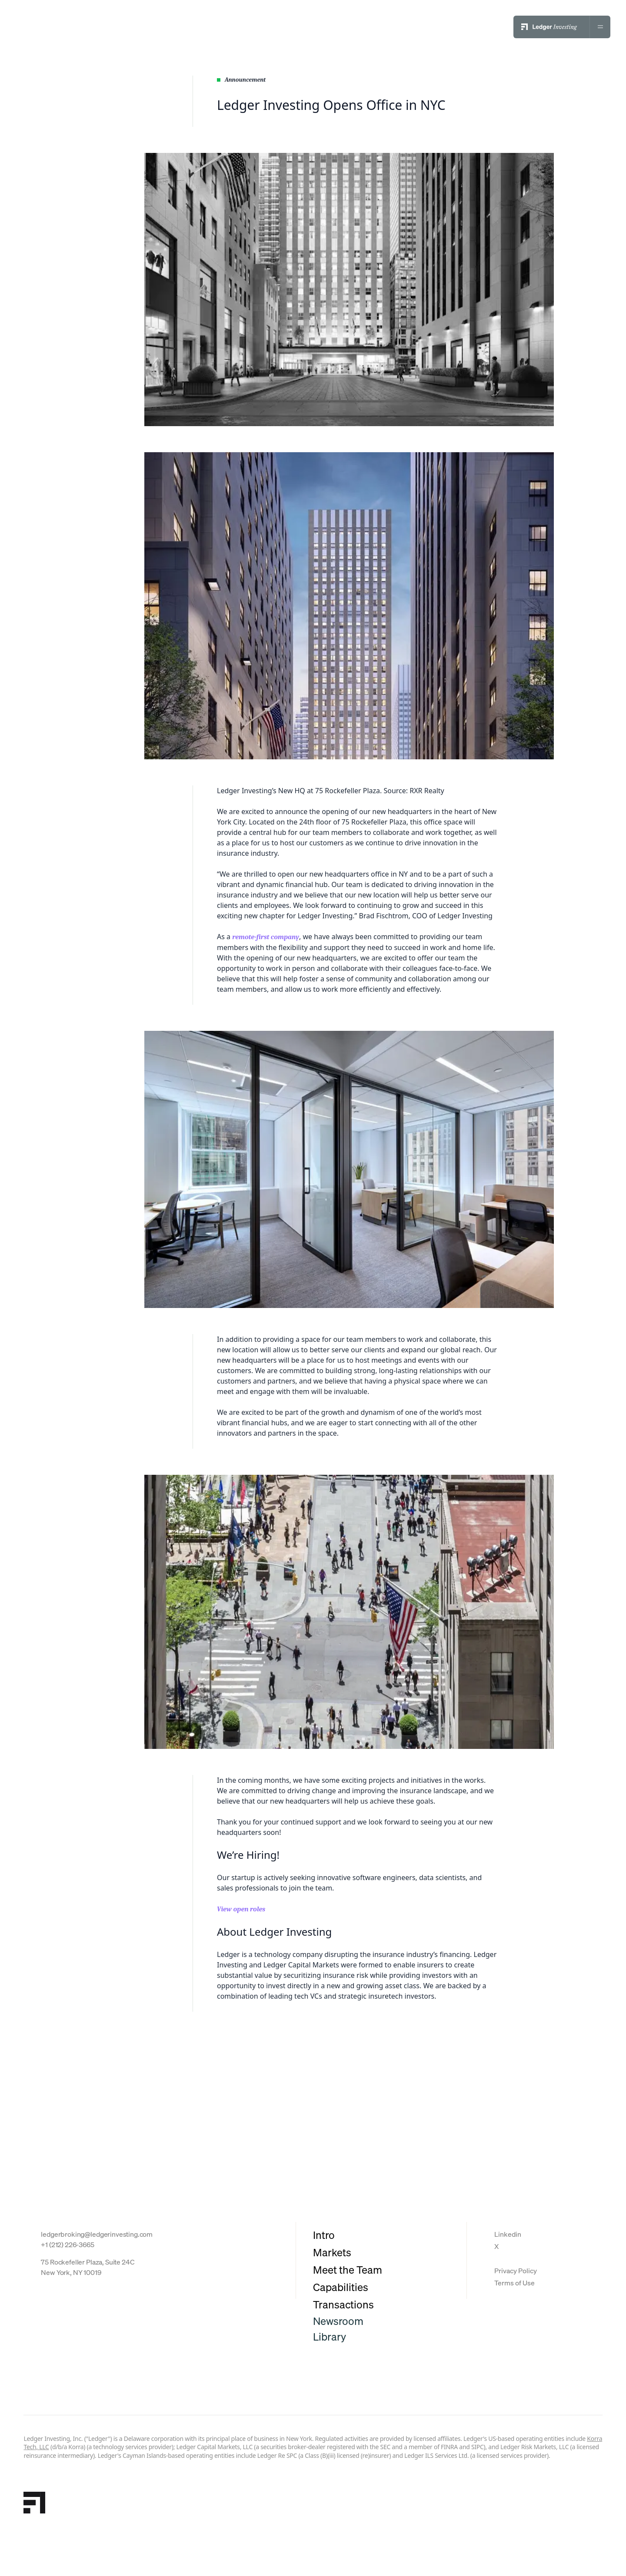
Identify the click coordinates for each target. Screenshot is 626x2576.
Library (329, 2337)
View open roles (241, 1909)
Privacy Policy (515, 2270)
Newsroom (338, 2321)
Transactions (343, 2304)
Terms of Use (514, 2283)
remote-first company (265, 937)
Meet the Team (347, 2270)
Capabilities (340, 2287)
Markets (332, 2252)
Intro (324, 2235)
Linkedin (507, 2234)
